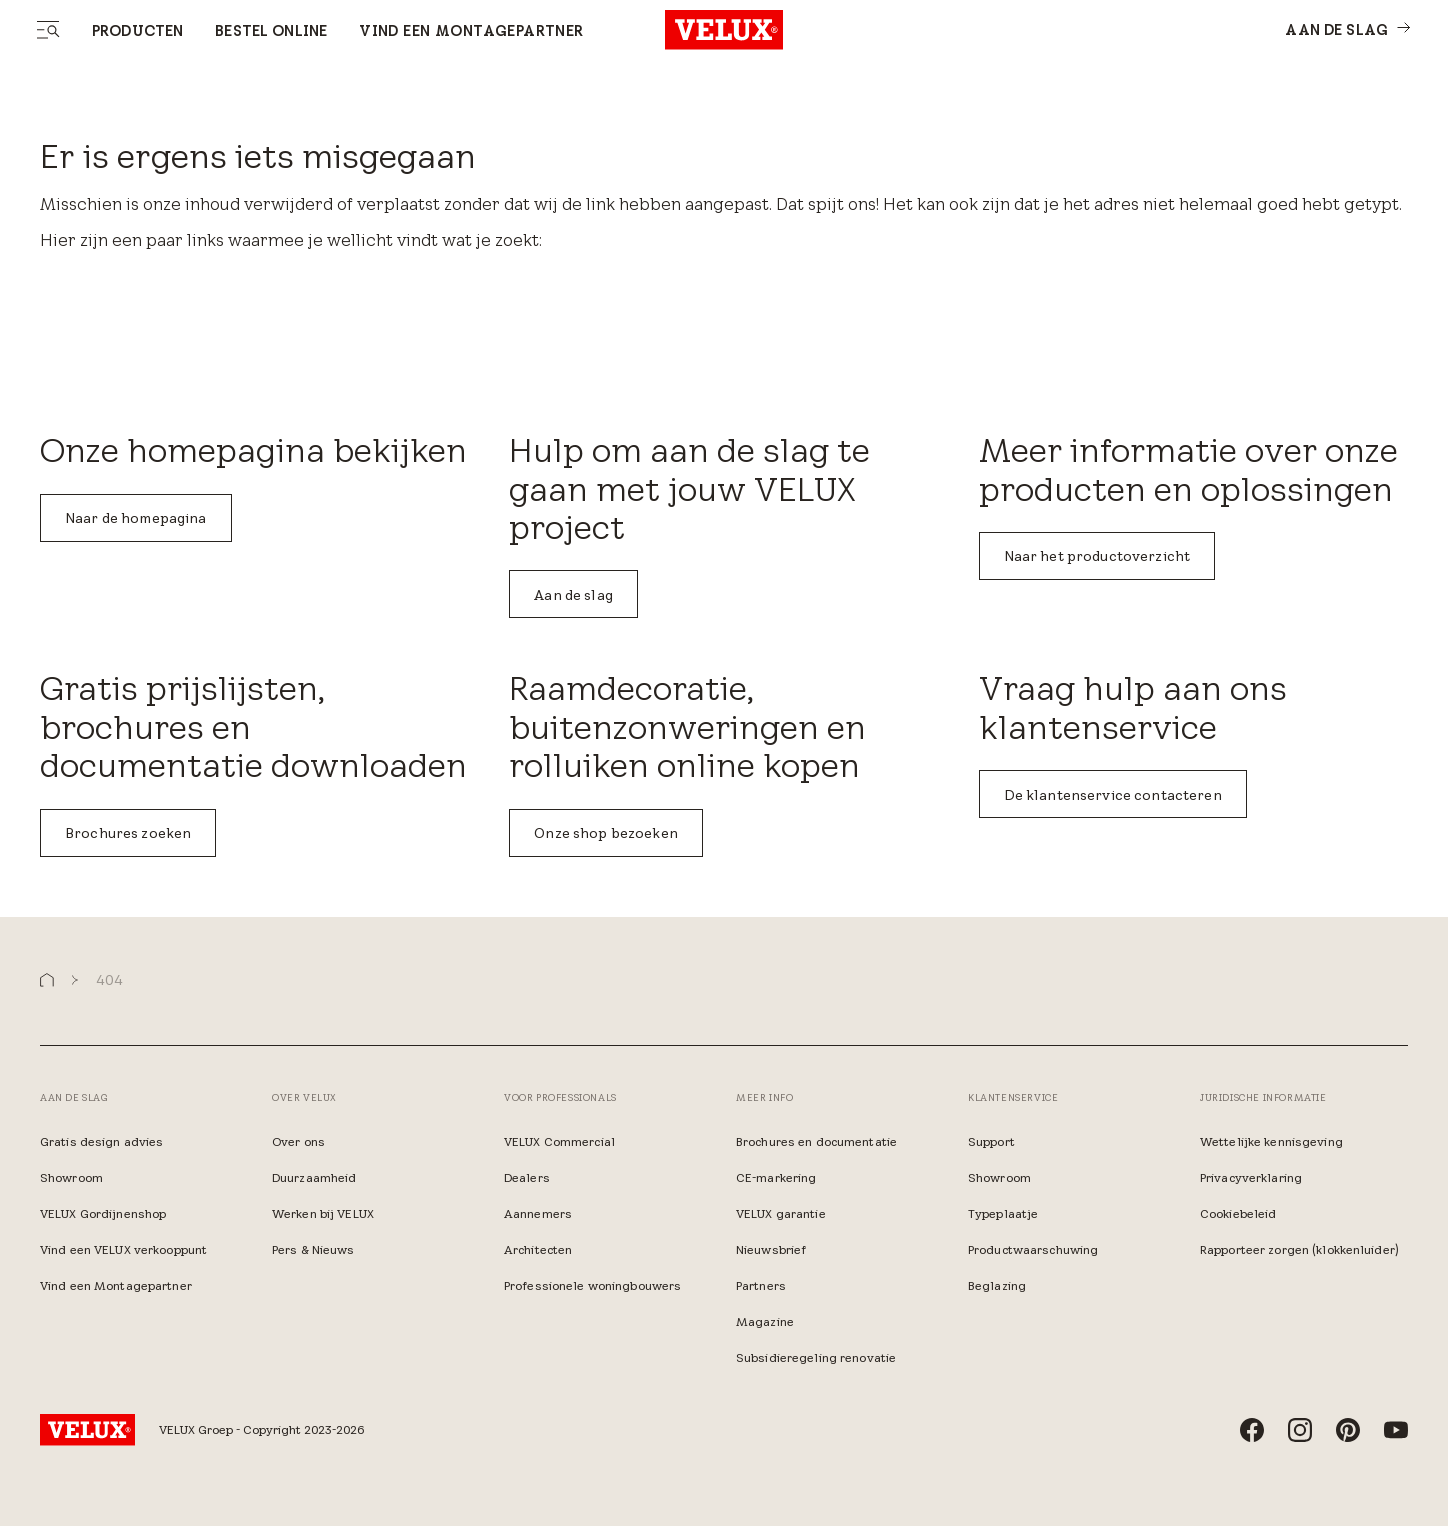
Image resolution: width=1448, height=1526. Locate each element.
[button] (47, 980)
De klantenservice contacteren (1113, 795)
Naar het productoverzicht (1097, 556)
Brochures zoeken (128, 833)
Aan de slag (573, 595)
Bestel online (271, 31)
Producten (137, 31)
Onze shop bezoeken (606, 833)
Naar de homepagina (136, 518)
